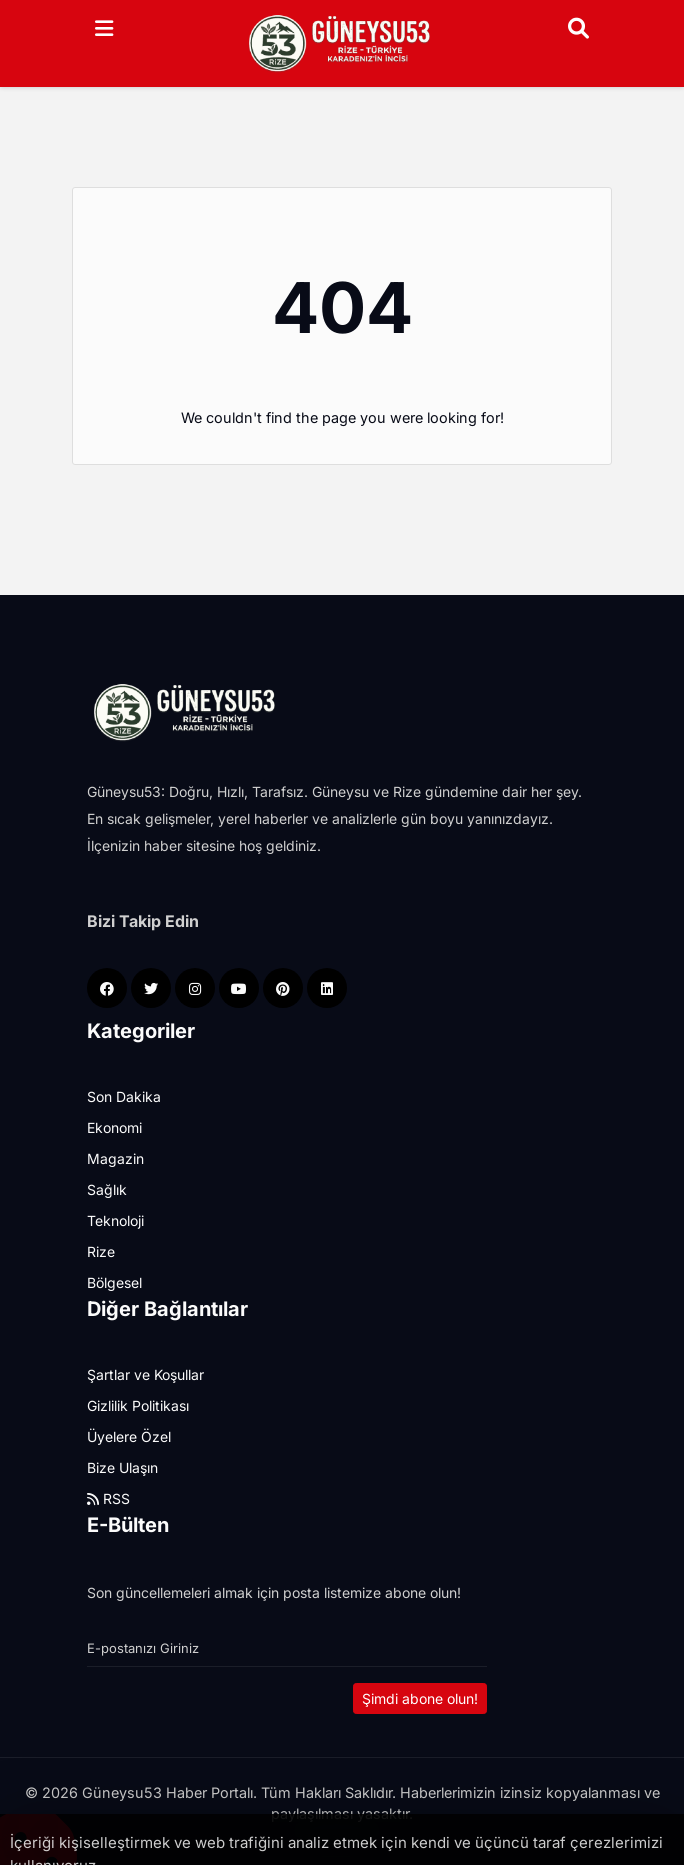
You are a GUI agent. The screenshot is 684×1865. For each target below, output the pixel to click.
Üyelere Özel (129, 1436)
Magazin (115, 1158)
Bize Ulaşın (122, 1467)
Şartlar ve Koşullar (145, 1374)
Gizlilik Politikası (138, 1405)
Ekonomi (114, 1127)
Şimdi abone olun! (420, 1698)
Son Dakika (124, 1096)
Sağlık (107, 1189)
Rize (101, 1251)
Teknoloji (115, 1220)
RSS (108, 1498)
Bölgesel (114, 1282)
